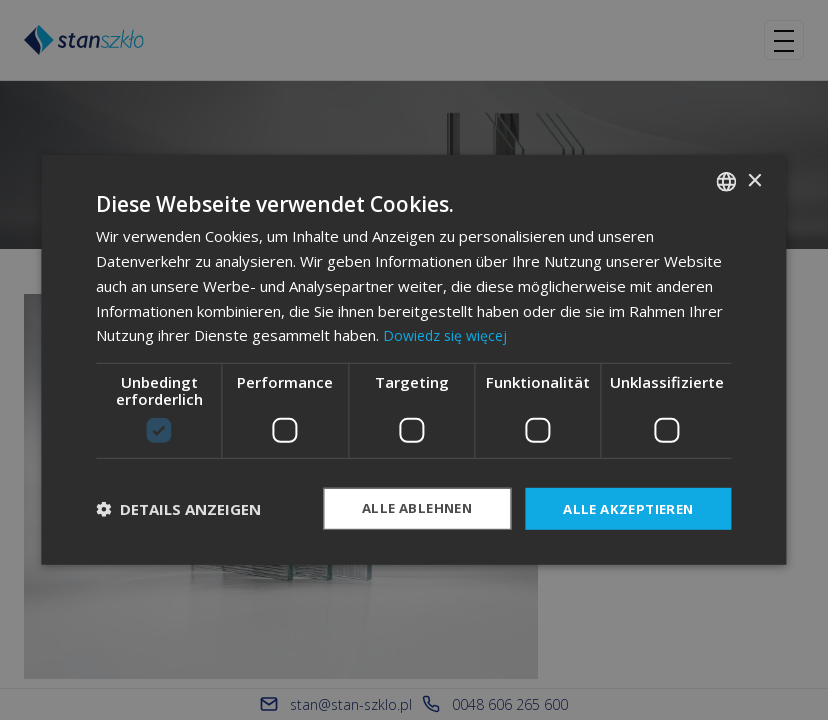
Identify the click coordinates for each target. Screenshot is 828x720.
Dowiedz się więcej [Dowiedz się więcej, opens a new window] (448, 334)
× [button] (754, 179)
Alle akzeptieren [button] (623, 508)
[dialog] (414, 360)
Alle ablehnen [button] (404, 508)
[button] (178, 509)
